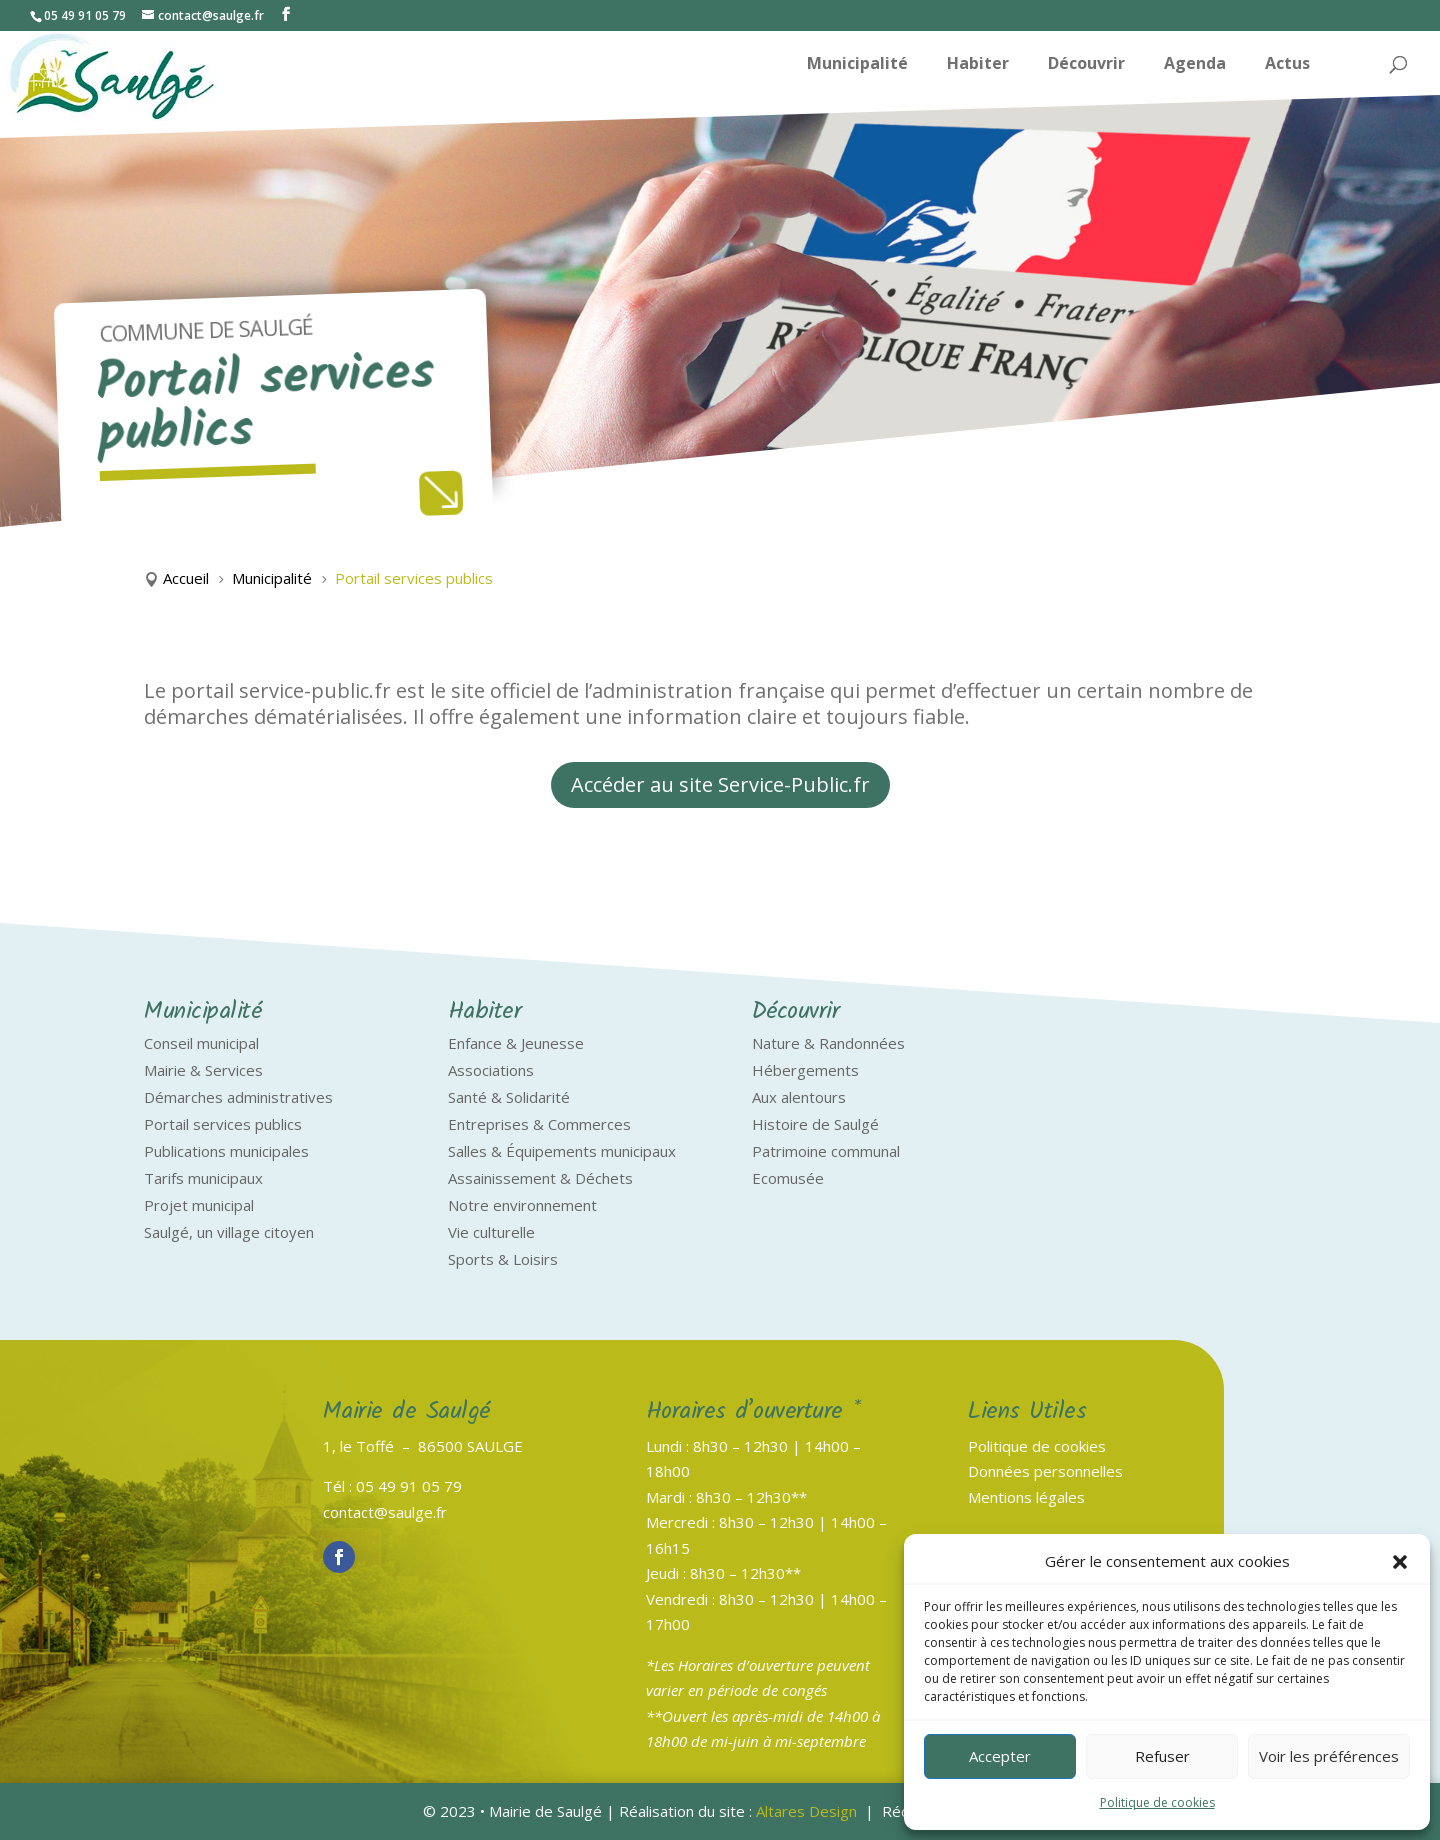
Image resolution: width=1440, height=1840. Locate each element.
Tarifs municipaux (203, 1178)
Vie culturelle (491, 1232)
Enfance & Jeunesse (516, 1043)
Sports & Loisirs (503, 1259)
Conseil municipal (201, 1043)
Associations (491, 1070)
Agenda (1195, 65)
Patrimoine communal (826, 1151)
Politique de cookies (1157, 1802)
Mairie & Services (203, 1070)
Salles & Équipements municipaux (562, 1151)
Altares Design (806, 1811)
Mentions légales (1026, 1497)
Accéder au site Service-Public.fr (720, 784)
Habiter (978, 65)
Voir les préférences (1329, 1756)
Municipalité (857, 65)
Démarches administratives (238, 1097)
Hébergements (805, 1070)
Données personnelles (1045, 1471)
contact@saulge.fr (385, 1512)
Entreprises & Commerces (539, 1124)
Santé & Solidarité (509, 1097)
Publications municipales (226, 1151)
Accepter (1000, 1756)
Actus (1287, 65)
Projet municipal (199, 1205)
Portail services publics (223, 1124)
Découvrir (1086, 65)
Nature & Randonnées (828, 1043)
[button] (1400, 1562)
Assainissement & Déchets (540, 1178)
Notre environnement (522, 1205)
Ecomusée (788, 1178)
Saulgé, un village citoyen (229, 1232)
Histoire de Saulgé (815, 1124)
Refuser (1162, 1756)
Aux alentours (799, 1097)
